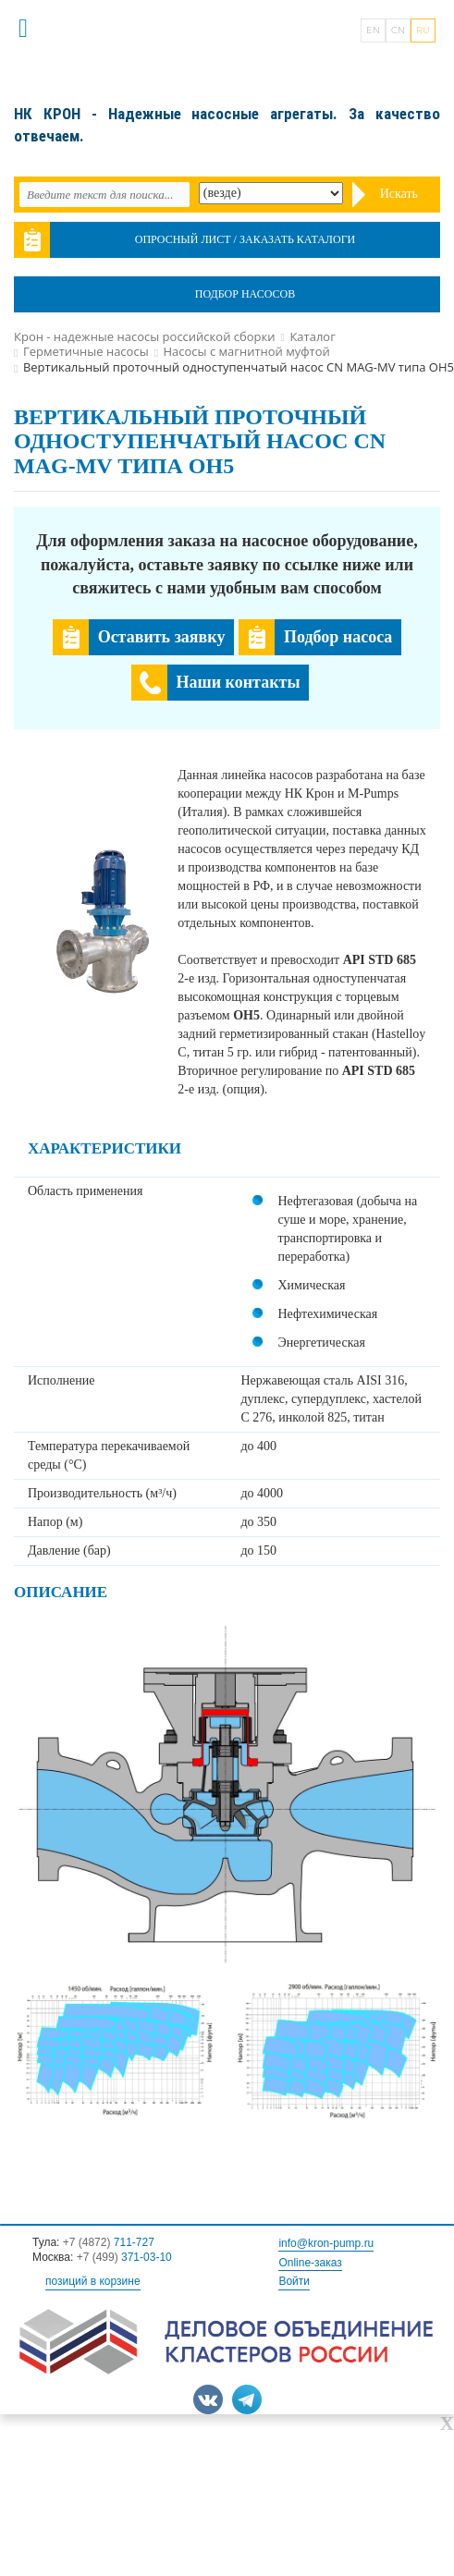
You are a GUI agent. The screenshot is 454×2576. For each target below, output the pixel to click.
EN (373, 30)
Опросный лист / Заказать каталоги (245, 239)
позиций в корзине (93, 2281)
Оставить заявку (162, 637)
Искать (399, 194)
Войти (294, 2281)
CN (398, 30)
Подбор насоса (338, 637)
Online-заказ (309, 2262)
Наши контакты (239, 682)
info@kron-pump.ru (326, 2243)
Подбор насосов (245, 293)
